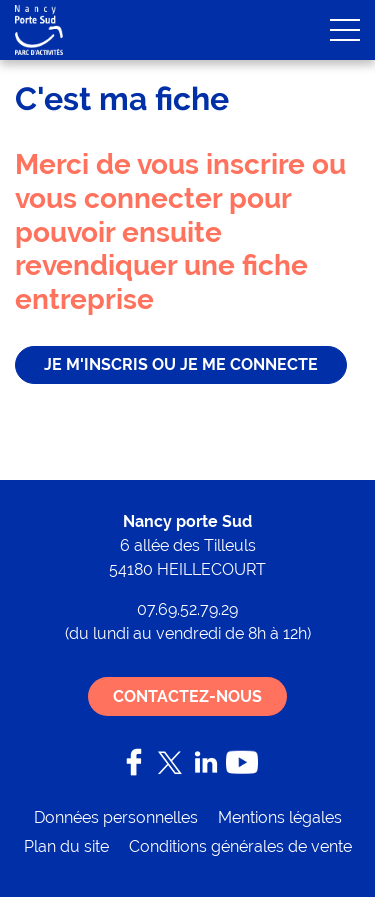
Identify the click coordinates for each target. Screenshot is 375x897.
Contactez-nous (187, 696)
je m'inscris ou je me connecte (181, 364)
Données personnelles (116, 817)
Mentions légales (280, 817)
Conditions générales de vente (240, 846)
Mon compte (250, 30)
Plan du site (66, 846)
